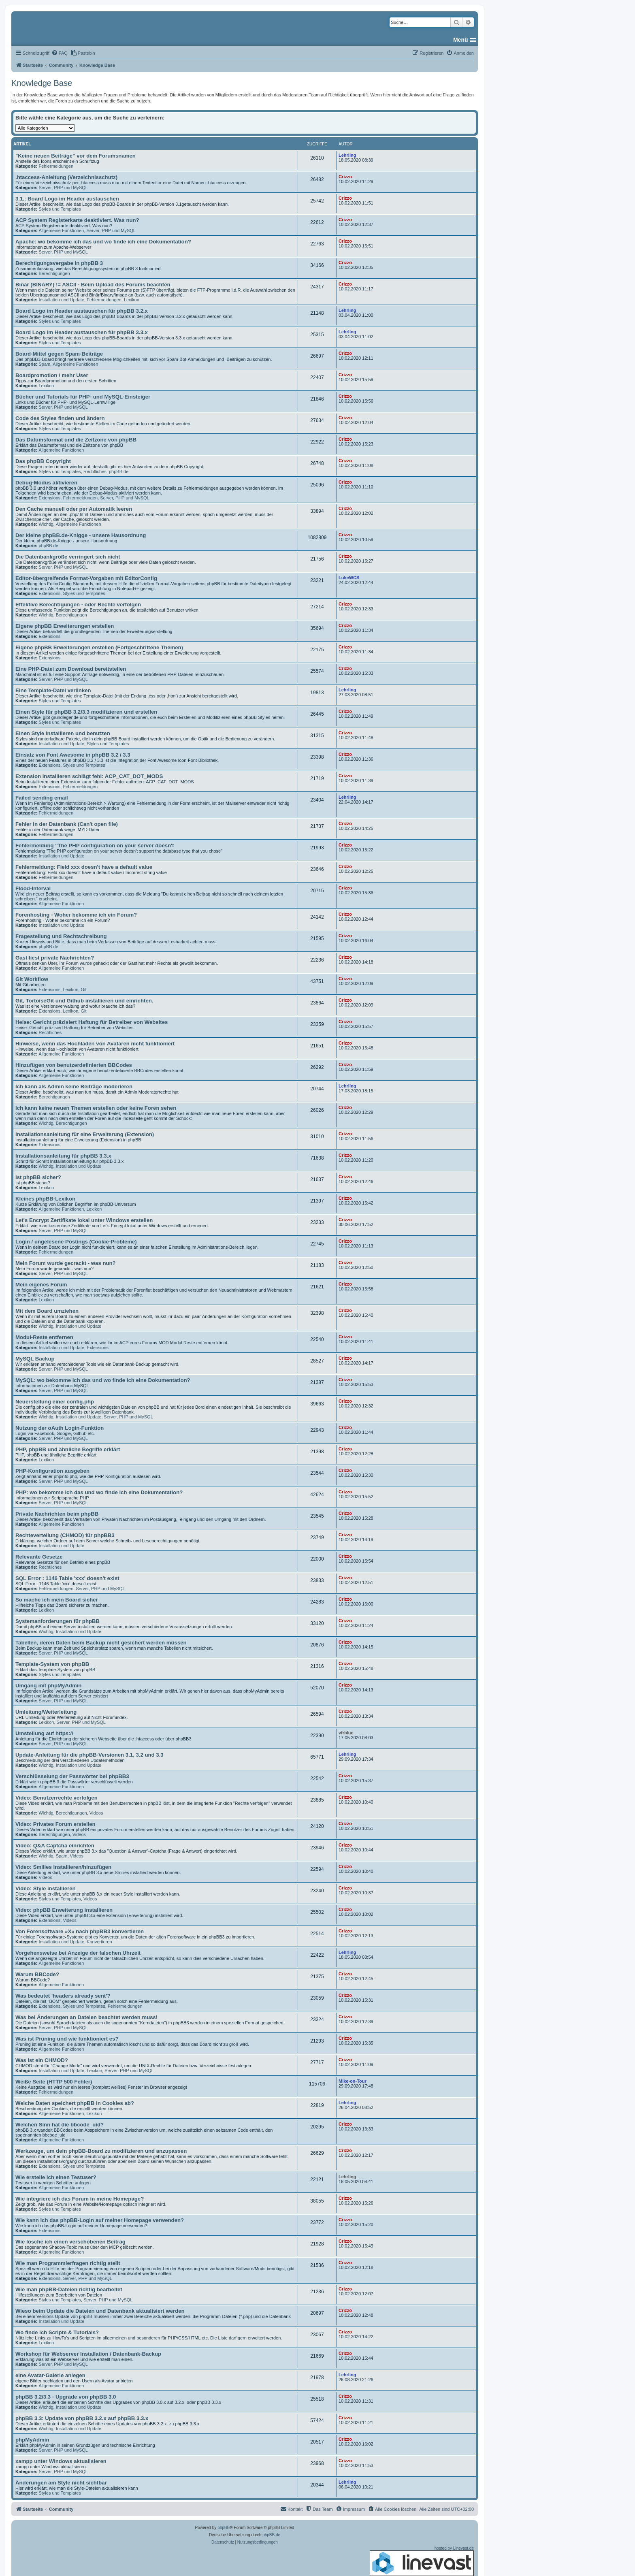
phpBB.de (118, 471)
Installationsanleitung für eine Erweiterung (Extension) (84, 1134)
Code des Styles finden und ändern (60, 418)
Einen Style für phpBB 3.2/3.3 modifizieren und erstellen (86, 712)
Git (83, 989)
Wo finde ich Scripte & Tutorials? (57, 2332)
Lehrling (347, 155)
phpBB (223, 2527)
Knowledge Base (41, 83)
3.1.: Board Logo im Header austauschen (67, 199)
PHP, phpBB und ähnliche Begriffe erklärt (67, 1449)
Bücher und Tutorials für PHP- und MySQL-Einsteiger (82, 397)
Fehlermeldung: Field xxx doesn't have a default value (83, 867)
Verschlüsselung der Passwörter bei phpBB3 (72, 1776)
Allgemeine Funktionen (61, 230)
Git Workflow (31, 979)
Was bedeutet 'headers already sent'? (62, 1996)
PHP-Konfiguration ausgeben (52, 1471)
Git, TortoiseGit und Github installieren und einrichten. (84, 1001)
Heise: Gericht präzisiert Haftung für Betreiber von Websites (91, 1022)
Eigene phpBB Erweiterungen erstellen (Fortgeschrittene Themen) (99, 647)
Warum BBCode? (37, 1974)
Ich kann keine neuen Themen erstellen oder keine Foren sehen (95, 1108)
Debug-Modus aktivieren (46, 483)
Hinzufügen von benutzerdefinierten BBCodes (73, 1065)
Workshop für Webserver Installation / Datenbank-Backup (88, 2354)
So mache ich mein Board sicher (56, 1600)
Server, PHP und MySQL (62, 187)
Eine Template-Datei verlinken (53, 690)
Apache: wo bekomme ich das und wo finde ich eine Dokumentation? (103, 242)
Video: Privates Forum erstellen (55, 1824)
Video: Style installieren (45, 1888)
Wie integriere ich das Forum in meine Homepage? (79, 2199)
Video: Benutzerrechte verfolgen (56, 1798)
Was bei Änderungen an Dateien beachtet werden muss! (86, 2017)
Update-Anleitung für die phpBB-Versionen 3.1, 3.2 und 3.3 (89, 1755)
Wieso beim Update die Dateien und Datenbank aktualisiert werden (100, 2311)
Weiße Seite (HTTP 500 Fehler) (53, 2082)
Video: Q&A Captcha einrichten (54, 1845)
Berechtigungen (54, 273)
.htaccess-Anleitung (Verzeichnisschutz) (66, 177)
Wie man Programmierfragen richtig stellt (67, 2263)
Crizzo (345, 176)
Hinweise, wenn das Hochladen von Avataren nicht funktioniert (95, 1044)
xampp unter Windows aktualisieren (61, 2461)
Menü (460, 39)
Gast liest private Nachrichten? (54, 958)
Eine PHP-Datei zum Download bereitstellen (70, 669)
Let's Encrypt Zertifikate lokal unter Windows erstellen (84, 1220)
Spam (44, 364)
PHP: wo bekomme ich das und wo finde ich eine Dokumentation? (99, 1492)
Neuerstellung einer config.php (54, 1402)
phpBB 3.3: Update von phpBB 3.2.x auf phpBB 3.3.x (81, 2418)
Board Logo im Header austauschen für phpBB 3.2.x (81, 311)
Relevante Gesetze (39, 1557)
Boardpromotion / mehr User (51, 375)
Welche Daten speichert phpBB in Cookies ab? (74, 2103)
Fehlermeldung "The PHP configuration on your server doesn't (94, 845)
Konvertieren (99, 1941)
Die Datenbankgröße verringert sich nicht (67, 557)
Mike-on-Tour (353, 2081)
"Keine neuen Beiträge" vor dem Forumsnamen (75, 156)
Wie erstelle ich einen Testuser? (55, 2177)
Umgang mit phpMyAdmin (48, 1686)
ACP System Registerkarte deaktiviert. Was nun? (77, 220)
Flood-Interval (33, 888)
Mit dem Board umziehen (47, 1311)
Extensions (49, 497)
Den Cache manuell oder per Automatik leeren (73, 509)
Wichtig (45, 524)
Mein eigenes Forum (41, 1285)
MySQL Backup (35, 1359)
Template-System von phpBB (52, 1664)
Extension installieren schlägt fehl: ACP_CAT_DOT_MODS (89, 776)
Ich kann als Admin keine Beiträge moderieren (73, 1086)
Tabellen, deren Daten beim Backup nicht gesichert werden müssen (101, 1643)
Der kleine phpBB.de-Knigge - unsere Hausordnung (80, 535)
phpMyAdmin (32, 2440)
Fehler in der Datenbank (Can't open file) (66, 824)
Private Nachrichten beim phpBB (56, 1514)
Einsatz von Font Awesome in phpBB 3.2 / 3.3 (72, 755)
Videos (96, 1812)
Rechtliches (95, 471)
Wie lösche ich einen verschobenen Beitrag (70, 2242)
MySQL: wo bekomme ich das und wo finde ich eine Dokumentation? (102, 1380)
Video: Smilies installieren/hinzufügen (63, 1867)
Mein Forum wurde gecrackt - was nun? (65, 1263)
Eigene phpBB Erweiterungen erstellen (64, 626)
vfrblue (346, 1732)
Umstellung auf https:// (44, 1733)
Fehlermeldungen (55, 166)
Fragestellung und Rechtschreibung (61, 936)
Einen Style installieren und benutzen (62, 733)
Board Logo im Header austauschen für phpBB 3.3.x (81, 332)
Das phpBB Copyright (43, 461)
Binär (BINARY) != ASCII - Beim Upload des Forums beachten (92, 284)
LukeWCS (349, 577)
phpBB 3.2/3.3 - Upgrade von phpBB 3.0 (65, 2397)
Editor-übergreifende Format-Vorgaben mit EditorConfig (86, 578)
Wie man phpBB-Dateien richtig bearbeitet (68, 2289)
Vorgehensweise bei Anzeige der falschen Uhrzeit (78, 1953)
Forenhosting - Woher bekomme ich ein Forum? (76, 915)
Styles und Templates (59, 209)
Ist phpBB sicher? (38, 1177)
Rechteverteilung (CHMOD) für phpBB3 (65, 1535)
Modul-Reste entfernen (44, 1337)
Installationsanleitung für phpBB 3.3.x (63, 1156)
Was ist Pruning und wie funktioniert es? (66, 2039)
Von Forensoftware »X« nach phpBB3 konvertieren (79, 1931)
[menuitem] (59, 53)
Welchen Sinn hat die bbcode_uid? (59, 2125)
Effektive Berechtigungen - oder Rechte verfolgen (78, 604)
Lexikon (131, 299)
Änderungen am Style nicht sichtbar (61, 2483)
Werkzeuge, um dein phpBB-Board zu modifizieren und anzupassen (101, 2151)
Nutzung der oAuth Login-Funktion (59, 1428)
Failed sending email (41, 798)
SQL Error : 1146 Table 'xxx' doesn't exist (67, 1578)
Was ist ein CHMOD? (41, 2060)
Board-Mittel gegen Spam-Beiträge (59, 354)
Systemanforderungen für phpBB (57, 1621)
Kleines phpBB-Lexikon (45, 1199)
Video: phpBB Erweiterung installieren (64, 1910)
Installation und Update (61, 299)
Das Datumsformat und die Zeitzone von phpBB (75, 440)
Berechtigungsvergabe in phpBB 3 (59, 263)
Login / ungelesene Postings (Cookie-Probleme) (76, 1242)
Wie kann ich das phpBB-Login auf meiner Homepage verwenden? (99, 2220)
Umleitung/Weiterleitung (46, 1712)
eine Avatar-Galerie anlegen (50, 2375)
